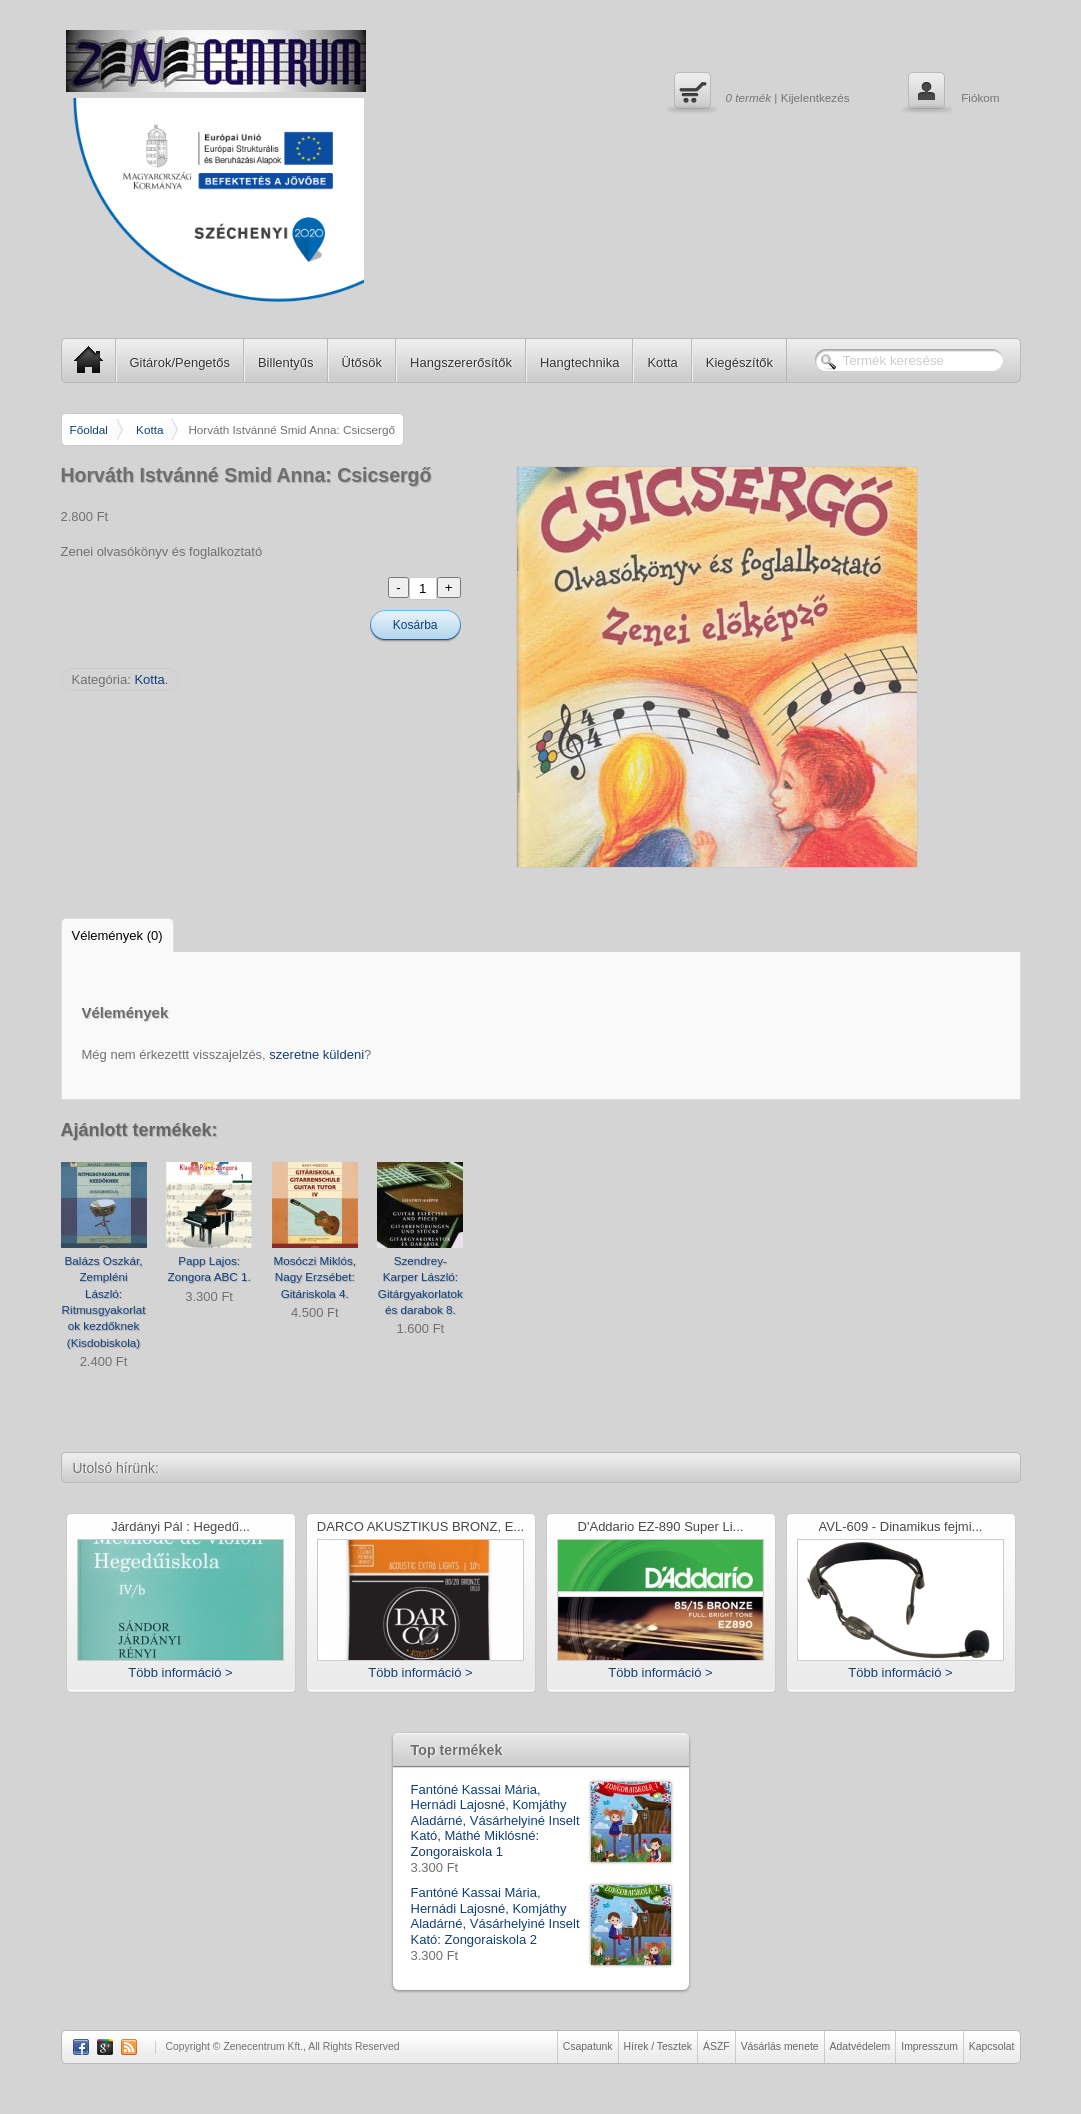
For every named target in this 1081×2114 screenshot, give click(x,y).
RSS (129, 2047)
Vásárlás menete (780, 2046)
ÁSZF (716, 2046)
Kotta (662, 362)
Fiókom (951, 93)
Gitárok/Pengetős (180, 362)
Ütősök (362, 362)
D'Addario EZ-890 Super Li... (661, 1527)
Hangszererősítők (461, 362)
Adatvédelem (860, 2046)
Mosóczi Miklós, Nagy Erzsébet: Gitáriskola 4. (315, 1277)
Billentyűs (286, 362)
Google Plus (105, 2047)
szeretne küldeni (316, 1054)
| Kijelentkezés (759, 93)
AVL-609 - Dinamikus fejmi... (901, 1527)
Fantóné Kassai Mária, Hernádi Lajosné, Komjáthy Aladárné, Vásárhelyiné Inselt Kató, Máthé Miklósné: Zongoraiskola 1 (541, 1821)
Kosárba (415, 625)
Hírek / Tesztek (658, 2046)
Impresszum (929, 2046)
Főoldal (89, 429)
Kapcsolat (992, 2046)
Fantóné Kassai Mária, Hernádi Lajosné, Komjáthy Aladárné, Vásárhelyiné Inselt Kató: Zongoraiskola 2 (541, 1916)
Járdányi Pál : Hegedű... (180, 1527)
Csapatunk (588, 2046)
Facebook (81, 2047)
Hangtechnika (580, 362)
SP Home (82, 359)
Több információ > (180, 1672)
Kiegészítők (739, 362)
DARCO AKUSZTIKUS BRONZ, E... (420, 1527)
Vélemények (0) (117, 935)
